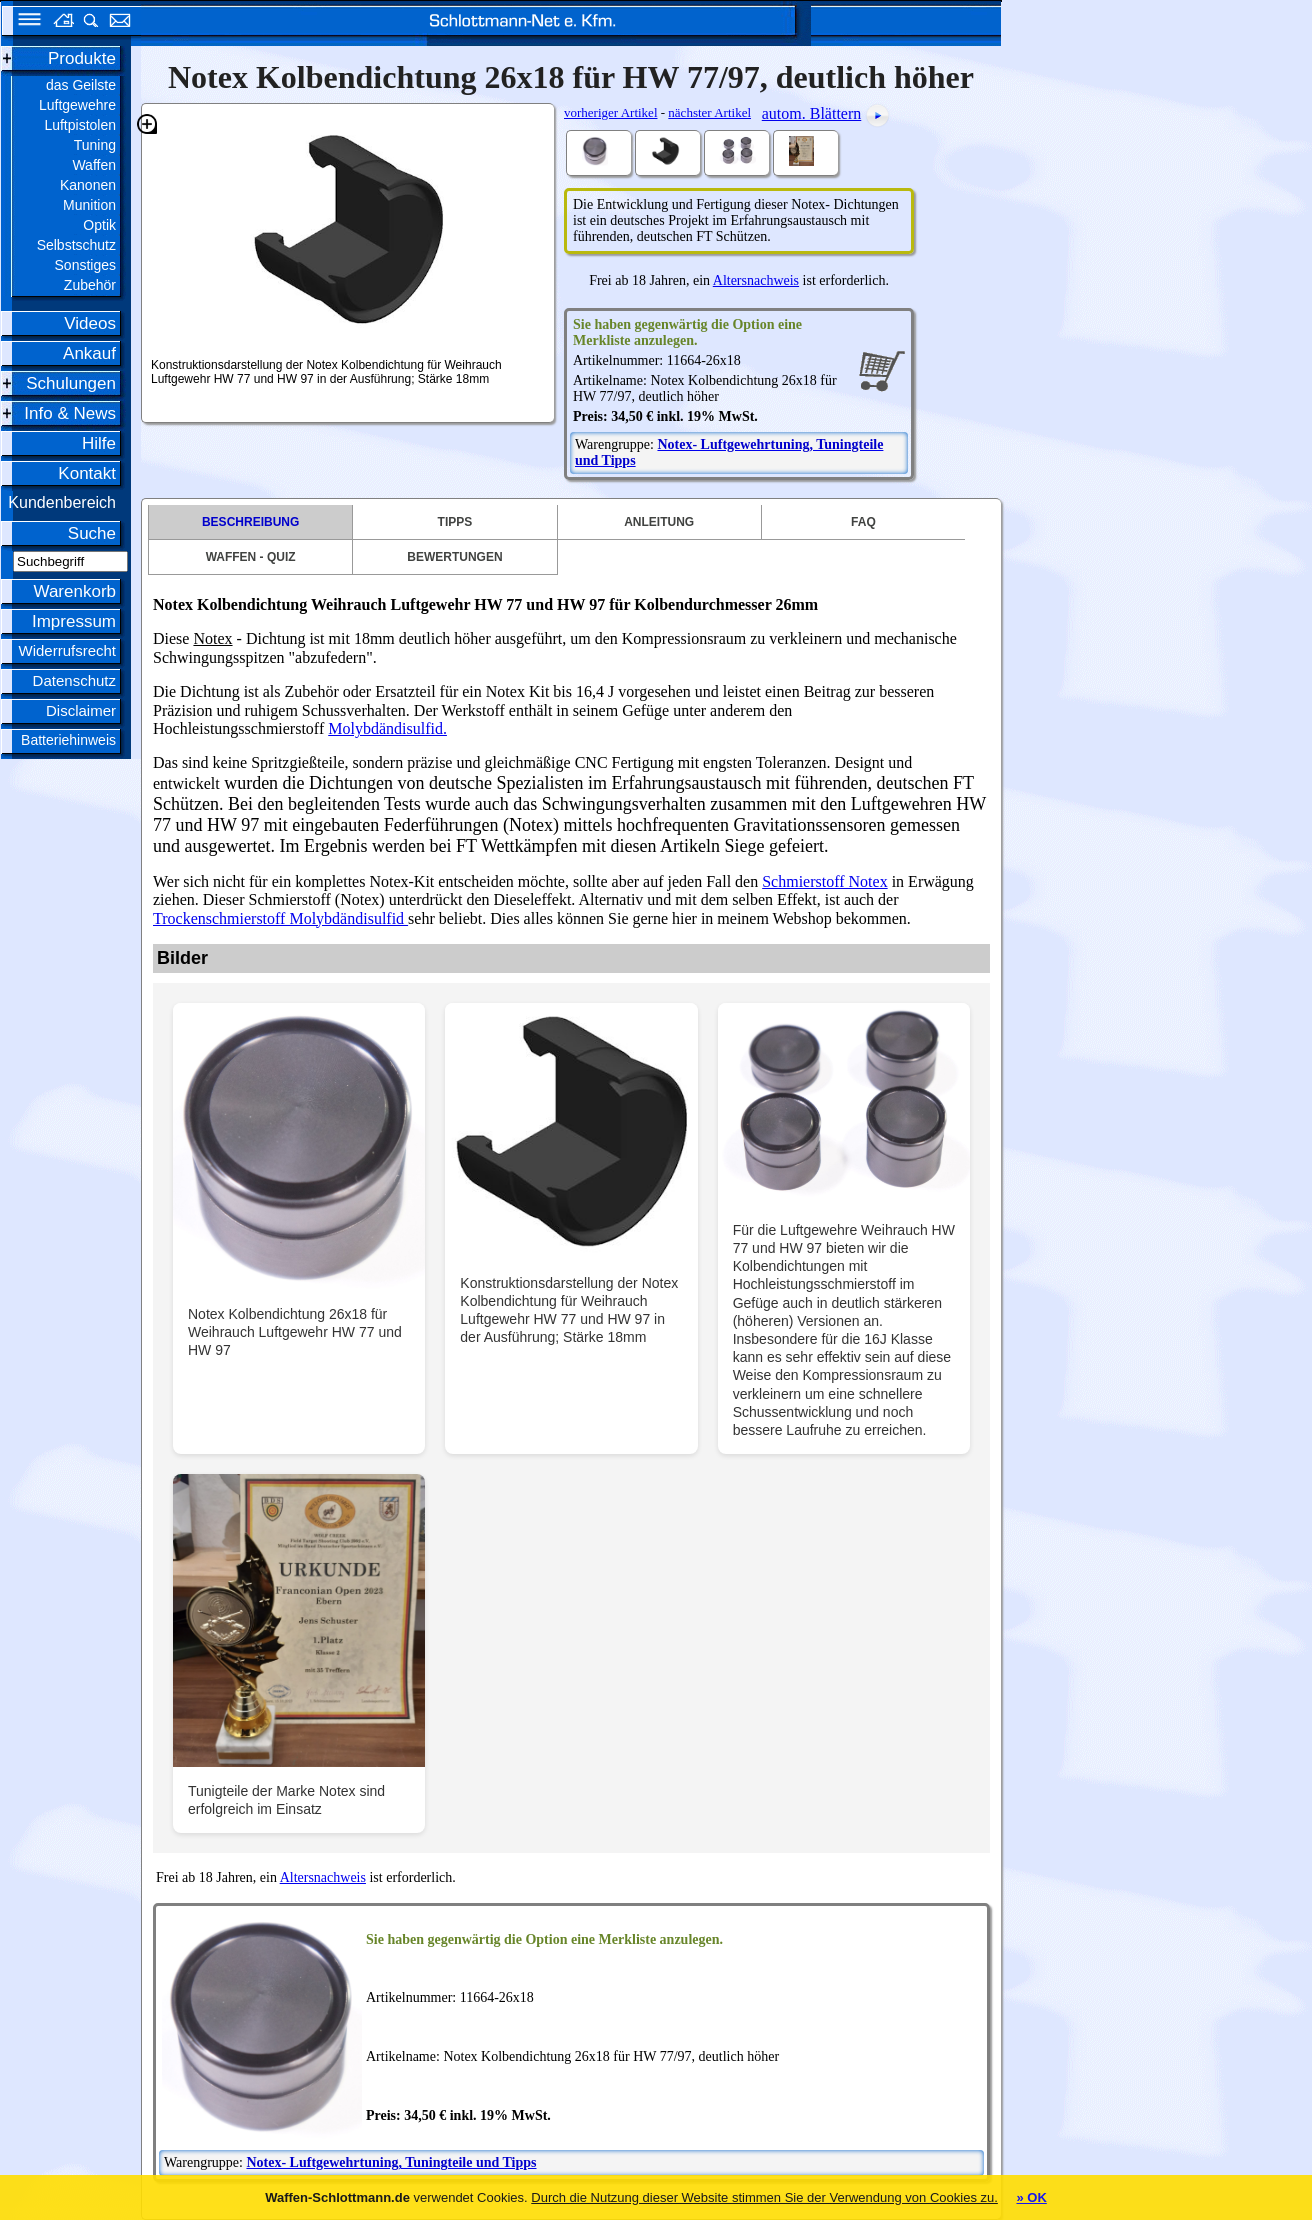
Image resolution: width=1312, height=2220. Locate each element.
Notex (212, 638)
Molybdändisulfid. (387, 728)
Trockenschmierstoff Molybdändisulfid (280, 918)
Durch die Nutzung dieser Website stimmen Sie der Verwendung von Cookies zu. (764, 2197)
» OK (1031, 2197)
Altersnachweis (756, 280)
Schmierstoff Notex (824, 881)
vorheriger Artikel (611, 112)
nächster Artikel (709, 112)
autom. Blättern (812, 113)
